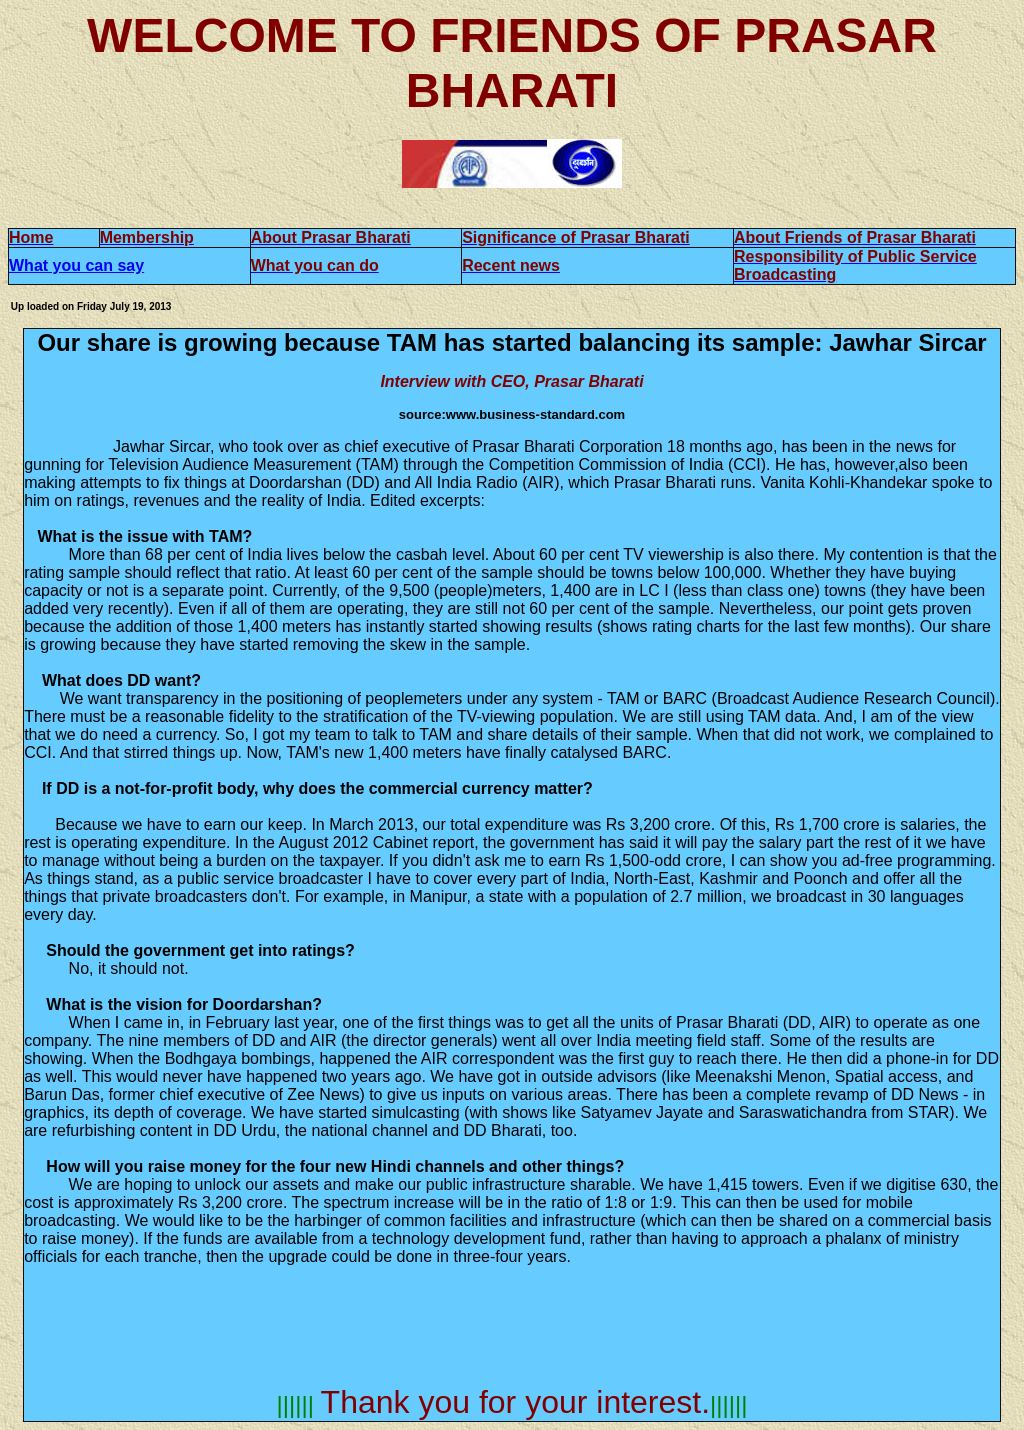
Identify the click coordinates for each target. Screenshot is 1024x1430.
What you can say (76, 265)
